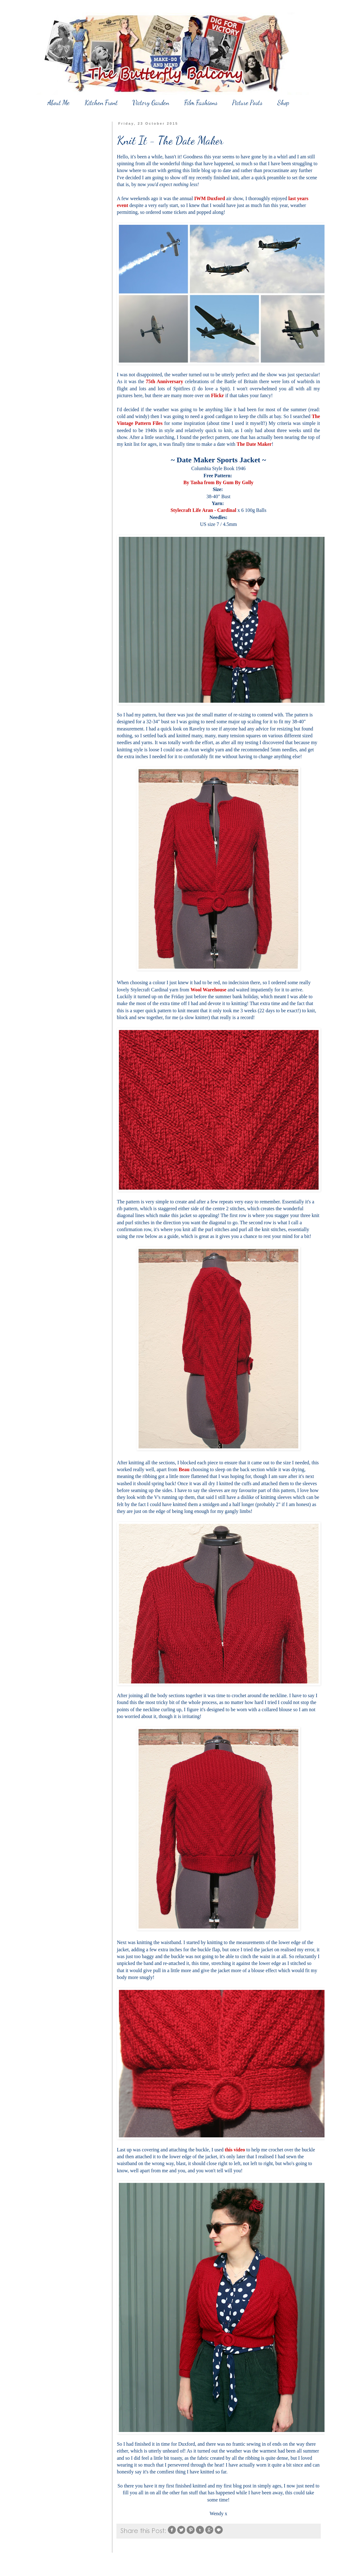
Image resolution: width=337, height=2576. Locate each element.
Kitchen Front (101, 103)
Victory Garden (150, 103)
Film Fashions (200, 103)
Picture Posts (247, 103)
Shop (283, 103)
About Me (58, 103)
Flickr (217, 395)
